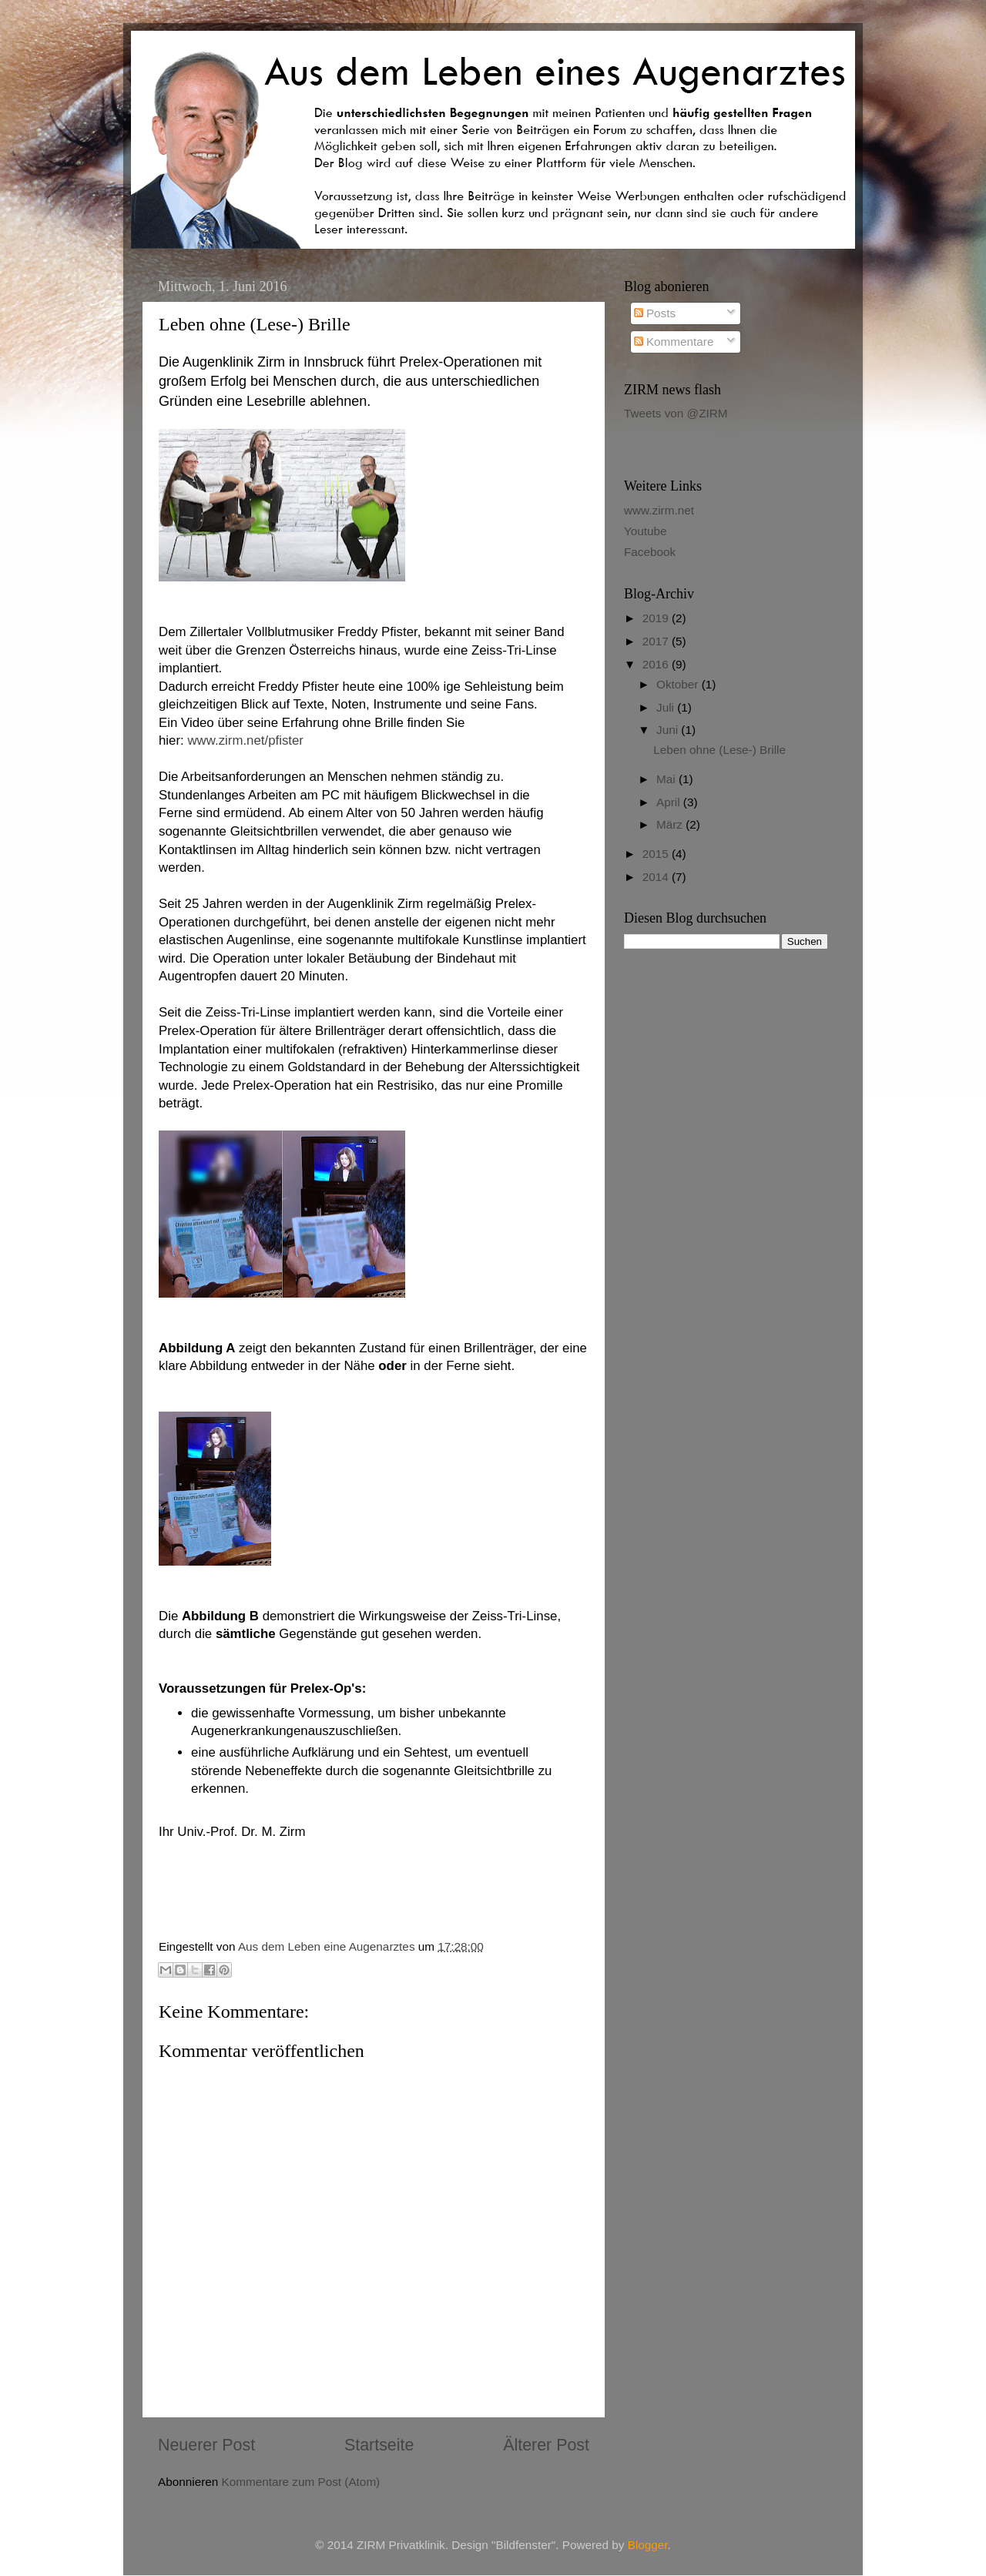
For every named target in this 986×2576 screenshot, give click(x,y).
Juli (666, 707)
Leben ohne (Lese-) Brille (719, 749)
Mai (667, 779)
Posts (655, 313)
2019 (657, 618)
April (669, 802)
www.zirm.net (659, 510)
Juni (668, 729)
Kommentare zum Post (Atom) (301, 2481)
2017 (657, 641)
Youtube (645, 531)
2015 (657, 853)
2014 (657, 876)
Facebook (650, 551)
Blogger (648, 2544)
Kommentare (674, 341)
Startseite (379, 2445)
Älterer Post (546, 2445)
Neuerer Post (206, 2445)
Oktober (679, 684)
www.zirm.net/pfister (245, 740)
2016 (657, 664)
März (671, 824)
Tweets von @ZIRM (676, 413)
